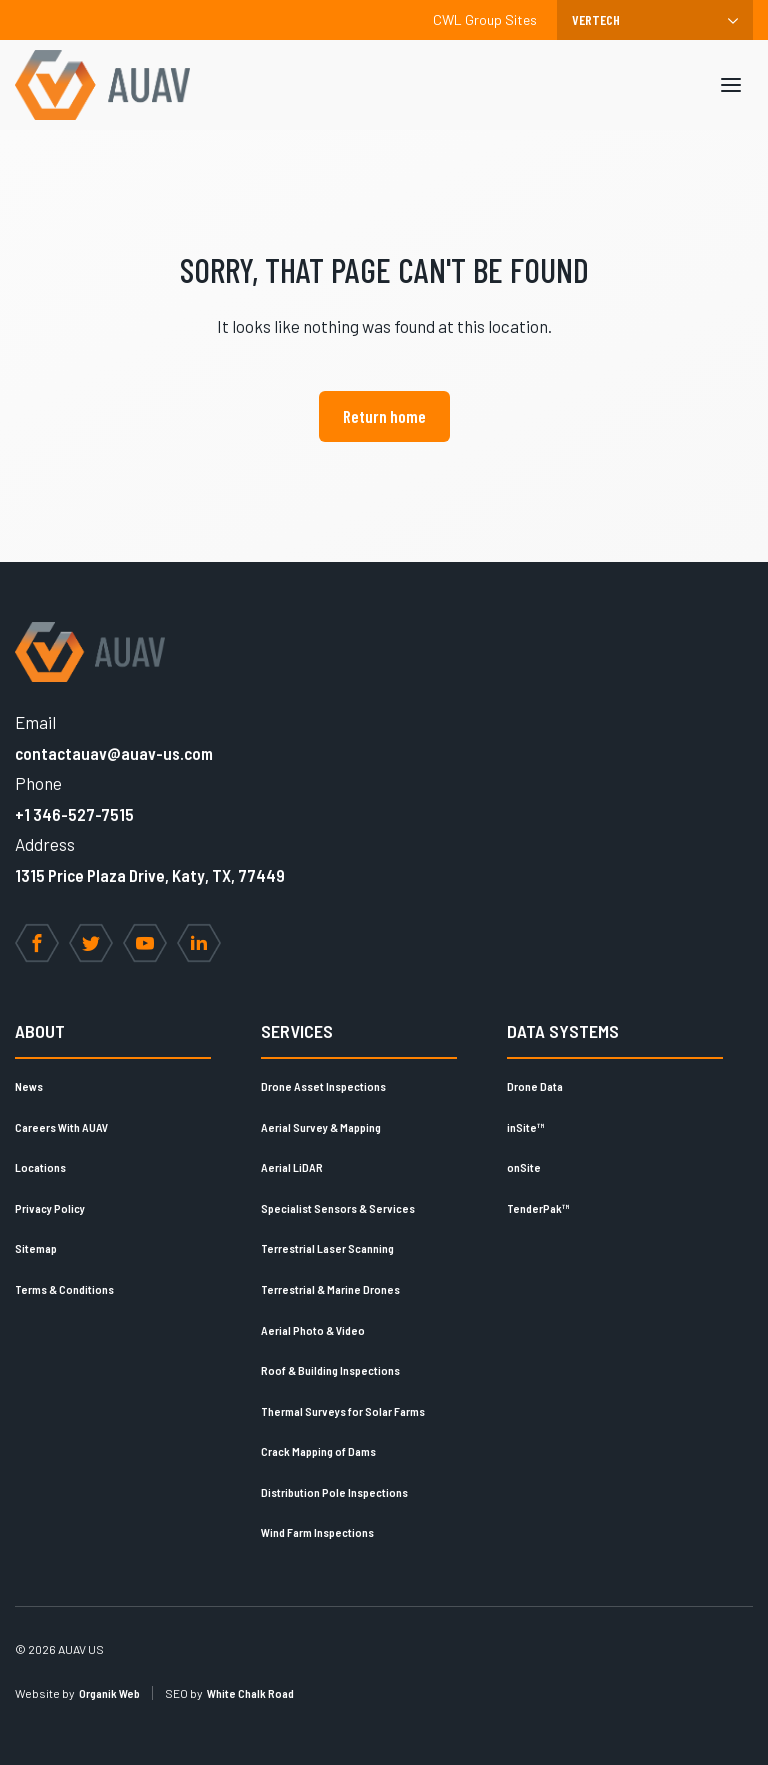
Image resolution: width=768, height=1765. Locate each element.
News (29, 1086)
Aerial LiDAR (292, 1167)
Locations (40, 1167)
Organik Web (109, 1693)
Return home (384, 416)
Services (297, 1031)
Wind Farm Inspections (317, 1532)
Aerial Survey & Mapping (321, 1127)
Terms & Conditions (64, 1289)
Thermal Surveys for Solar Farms (343, 1411)
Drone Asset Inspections (323, 1086)
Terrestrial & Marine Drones (330, 1289)
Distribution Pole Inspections (334, 1492)
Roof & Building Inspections (330, 1370)
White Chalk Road (250, 1693)
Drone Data (535, 1086)
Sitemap (36, 1248)
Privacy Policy (50, 1208)
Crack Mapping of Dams (318, 1451)
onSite (524, 1167)
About (40, 1031)
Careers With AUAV (61, 1127)
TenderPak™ (538, 1208)
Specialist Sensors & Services (338, 1208)
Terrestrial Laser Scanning (327, 1248)
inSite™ (525, 1127)
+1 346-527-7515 (74, 814)
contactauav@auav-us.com (114, 753)
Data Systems (563, 1031)
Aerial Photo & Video (313, 1330)
